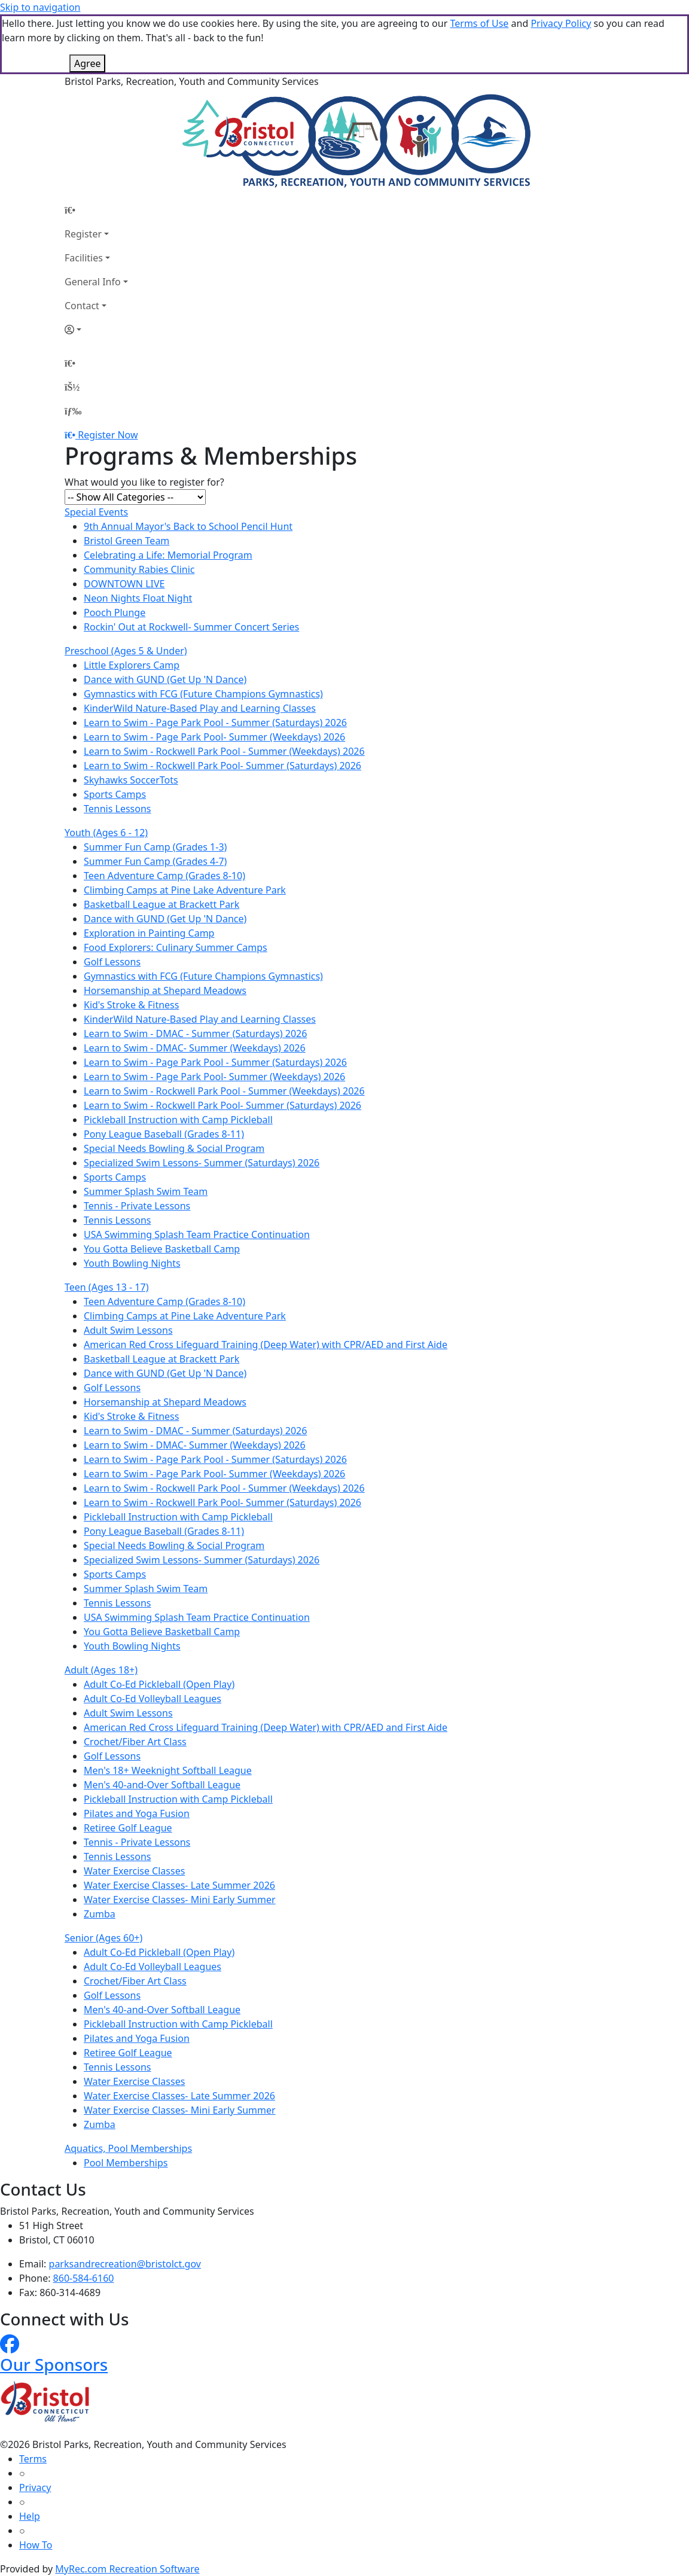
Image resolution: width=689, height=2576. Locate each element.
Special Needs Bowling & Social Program (174, 1148)
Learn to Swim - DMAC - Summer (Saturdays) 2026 (195, 1033)
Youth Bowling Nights (132, 1263)
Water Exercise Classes (134, 1870)
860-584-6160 (83, 2278)
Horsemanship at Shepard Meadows (165, 990)
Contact (82, 305)
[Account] (96, 330)
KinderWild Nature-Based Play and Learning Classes (200, 708)
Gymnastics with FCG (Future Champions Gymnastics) (203, 693)
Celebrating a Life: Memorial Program (168, 555)
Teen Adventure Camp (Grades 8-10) (164, 875)
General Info (93, 281)
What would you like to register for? (144, 482)
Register (83, 233)
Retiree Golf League (128, 1827)
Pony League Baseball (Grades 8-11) (164, 1134)
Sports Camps (115, 794)
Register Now (108, 434)
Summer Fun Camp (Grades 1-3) (155, 846)
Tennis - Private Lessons (137, 1205)
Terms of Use (479, 23)
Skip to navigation (40, 7)
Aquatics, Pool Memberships (128, 2148)
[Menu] (73, 411)
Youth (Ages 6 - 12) (106, 832)
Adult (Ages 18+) (101, 1669)
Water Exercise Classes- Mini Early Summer (180, 1899)
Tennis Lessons (117, 808)
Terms (33, 2458)
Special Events (96, 512)
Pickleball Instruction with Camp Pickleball (178, 1119)
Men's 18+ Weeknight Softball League (168, 1770)
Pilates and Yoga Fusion (137, 1813)
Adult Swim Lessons (128, 1330)
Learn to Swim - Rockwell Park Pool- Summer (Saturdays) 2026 (222, 765)
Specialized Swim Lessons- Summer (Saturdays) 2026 (201, 1162)
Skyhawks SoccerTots (131, 779)
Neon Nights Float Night (138, 598)
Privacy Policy (561, 23)
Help (29, 2516)
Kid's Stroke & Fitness (131, 1004)
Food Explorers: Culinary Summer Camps (175, 947)
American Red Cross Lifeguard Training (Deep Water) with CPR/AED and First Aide (265, 1344)
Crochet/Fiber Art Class (135, 1741)
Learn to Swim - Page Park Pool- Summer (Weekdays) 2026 (214, 736)
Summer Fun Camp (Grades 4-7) (155, 861)
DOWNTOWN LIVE (124, 583)
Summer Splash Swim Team (146, 1191)
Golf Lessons (112, 961)
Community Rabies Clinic (139, 569)
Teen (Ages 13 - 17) (106, 1287)
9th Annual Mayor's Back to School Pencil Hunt (188, 526)
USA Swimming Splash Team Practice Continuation (197, 1234)
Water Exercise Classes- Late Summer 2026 (179, 1885)
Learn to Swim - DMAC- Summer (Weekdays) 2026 (195, 1047)
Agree (87, 63)
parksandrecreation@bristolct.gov (125, 2263)
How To (35, 2544)
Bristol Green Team (126, 540)
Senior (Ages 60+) (103, 1937)
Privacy (35, 2487)
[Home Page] (96, 210)
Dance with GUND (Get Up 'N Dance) (165, 679)
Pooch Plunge (114, 612)
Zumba (99, 1913)
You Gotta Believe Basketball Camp (162, 1248)
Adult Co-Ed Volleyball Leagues (152, 1698)
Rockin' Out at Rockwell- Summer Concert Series (191, 626)
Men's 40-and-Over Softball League (162, 1784)
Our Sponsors (54, 2364)
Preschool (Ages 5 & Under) (126, 650)
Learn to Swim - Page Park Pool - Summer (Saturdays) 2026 (215, 722)
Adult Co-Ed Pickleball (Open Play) (159, 1684)
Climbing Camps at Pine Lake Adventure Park (185, 890)
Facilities (84, 257)
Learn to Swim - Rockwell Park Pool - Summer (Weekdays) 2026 (224, 751)
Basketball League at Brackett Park (161, 904)
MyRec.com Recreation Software (127, 2568)
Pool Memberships (125, 2162)
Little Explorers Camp (131, 665)
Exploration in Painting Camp (149, 933)
